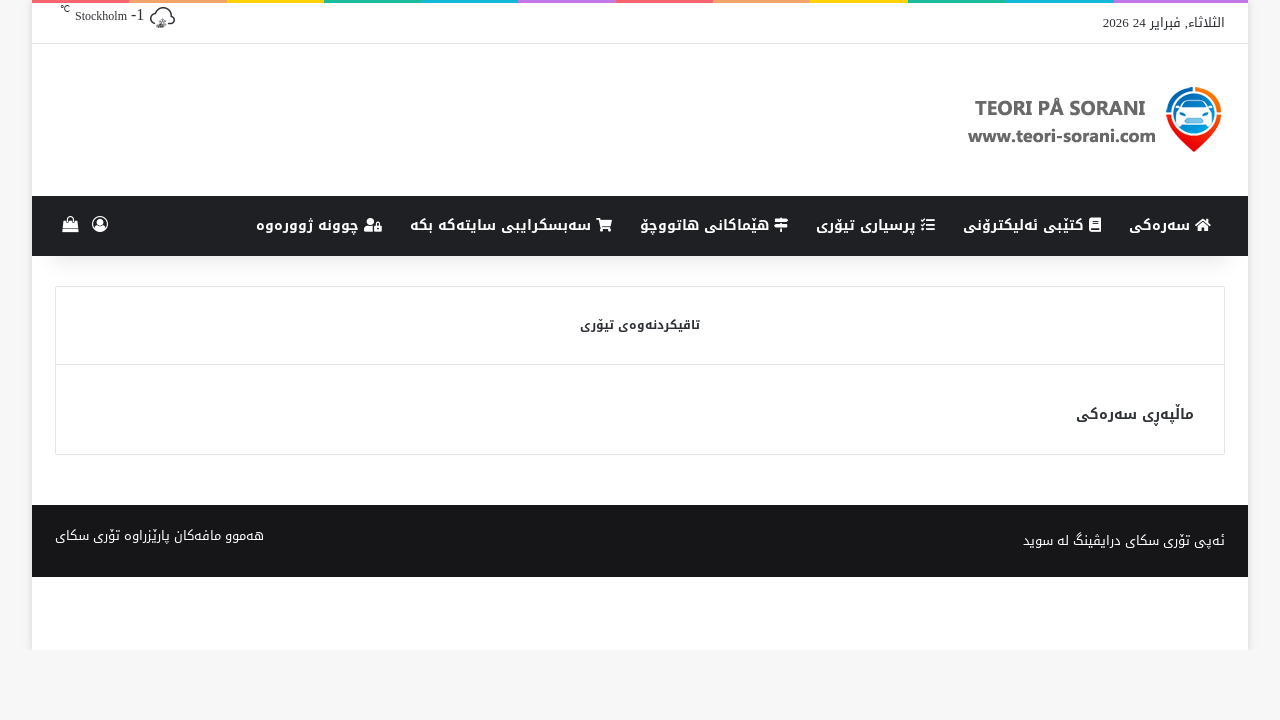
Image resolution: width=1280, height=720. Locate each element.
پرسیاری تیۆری (875, 225)
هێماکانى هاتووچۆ (714, 225)
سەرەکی (1170, 225)
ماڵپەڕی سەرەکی (1135, 414)
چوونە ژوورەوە (319, 225)
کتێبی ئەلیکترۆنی (1032, 225)
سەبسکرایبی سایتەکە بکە (511, 225)
